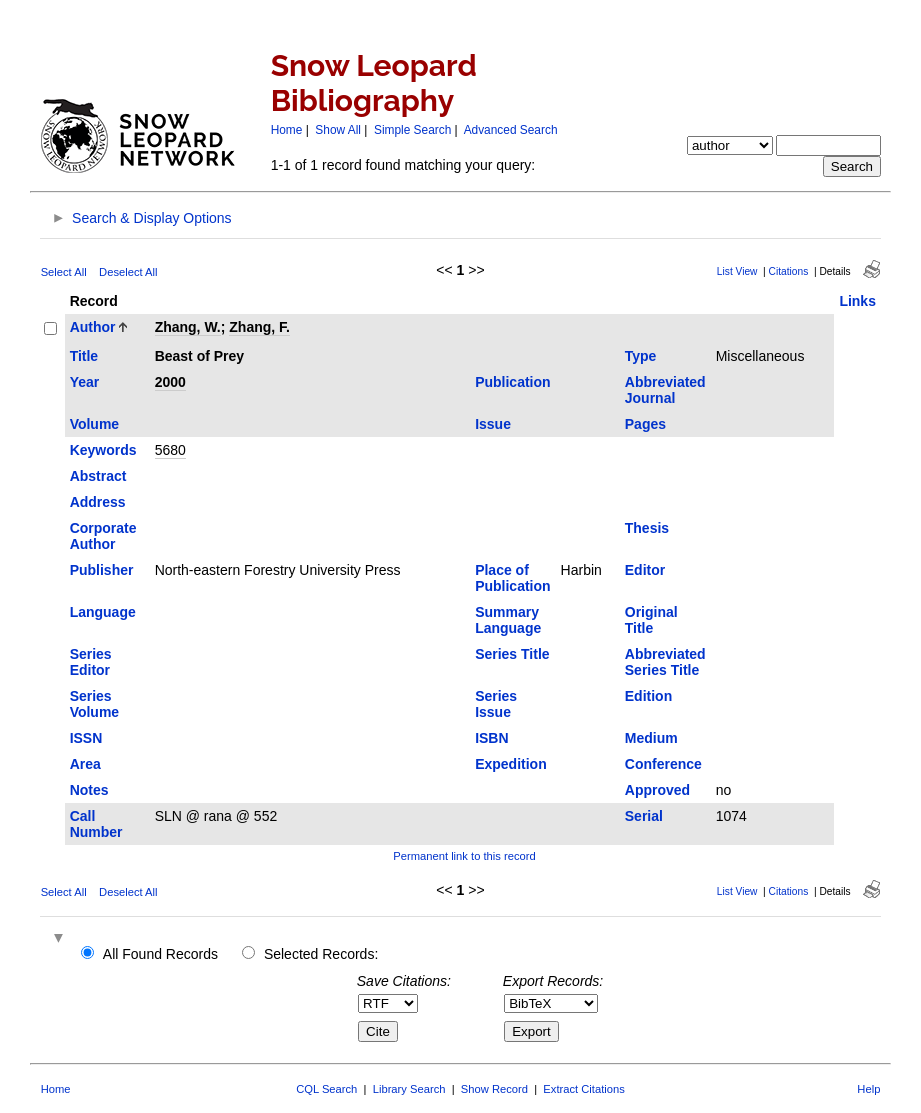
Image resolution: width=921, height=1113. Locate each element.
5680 (170, 450)
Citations (789, 271)
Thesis (647, 528)
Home (287, 130)
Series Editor (91, 662)
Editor (645, 570)
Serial (644, 816)
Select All (64, 272)
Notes (89, 790)
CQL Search (326, 1089)
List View (737, 271)
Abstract (98, 476)
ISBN (491, 738)
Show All (338, 130)
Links (857, 301)
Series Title (512, 654)
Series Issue (496, 704)
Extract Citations (583, 1089)
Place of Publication (512, 578)
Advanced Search (511, 130)
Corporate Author (103, 536)
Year (85, 382)
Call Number (96, 824)
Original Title (651, 620)
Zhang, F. (259, 327)
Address (98, 502)
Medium (651, 738)
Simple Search (412, 130)
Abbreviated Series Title (665, 662)
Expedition (511, 764)
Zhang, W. (188, 327)
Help (868, 1089)
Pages (645, 424)
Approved (657, 790)
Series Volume (95, 704)
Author (93, 327)
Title (84, 356)
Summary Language (508, 620)
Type (641, 356)
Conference (663, 764)
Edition (648, 696)
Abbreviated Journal (665, 390)
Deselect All (128, 272)
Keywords (103, 450)
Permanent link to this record (464, 856)
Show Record (494, 1089)
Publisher (102, 570)
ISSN (86, 738)
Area (85, 764)
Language (103, 612)
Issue (493, 424)
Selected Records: (321, 954)
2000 (170, 382)
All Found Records (160, 954)
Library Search (409, 1089)
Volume (95, 424)
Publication (512, 382)
